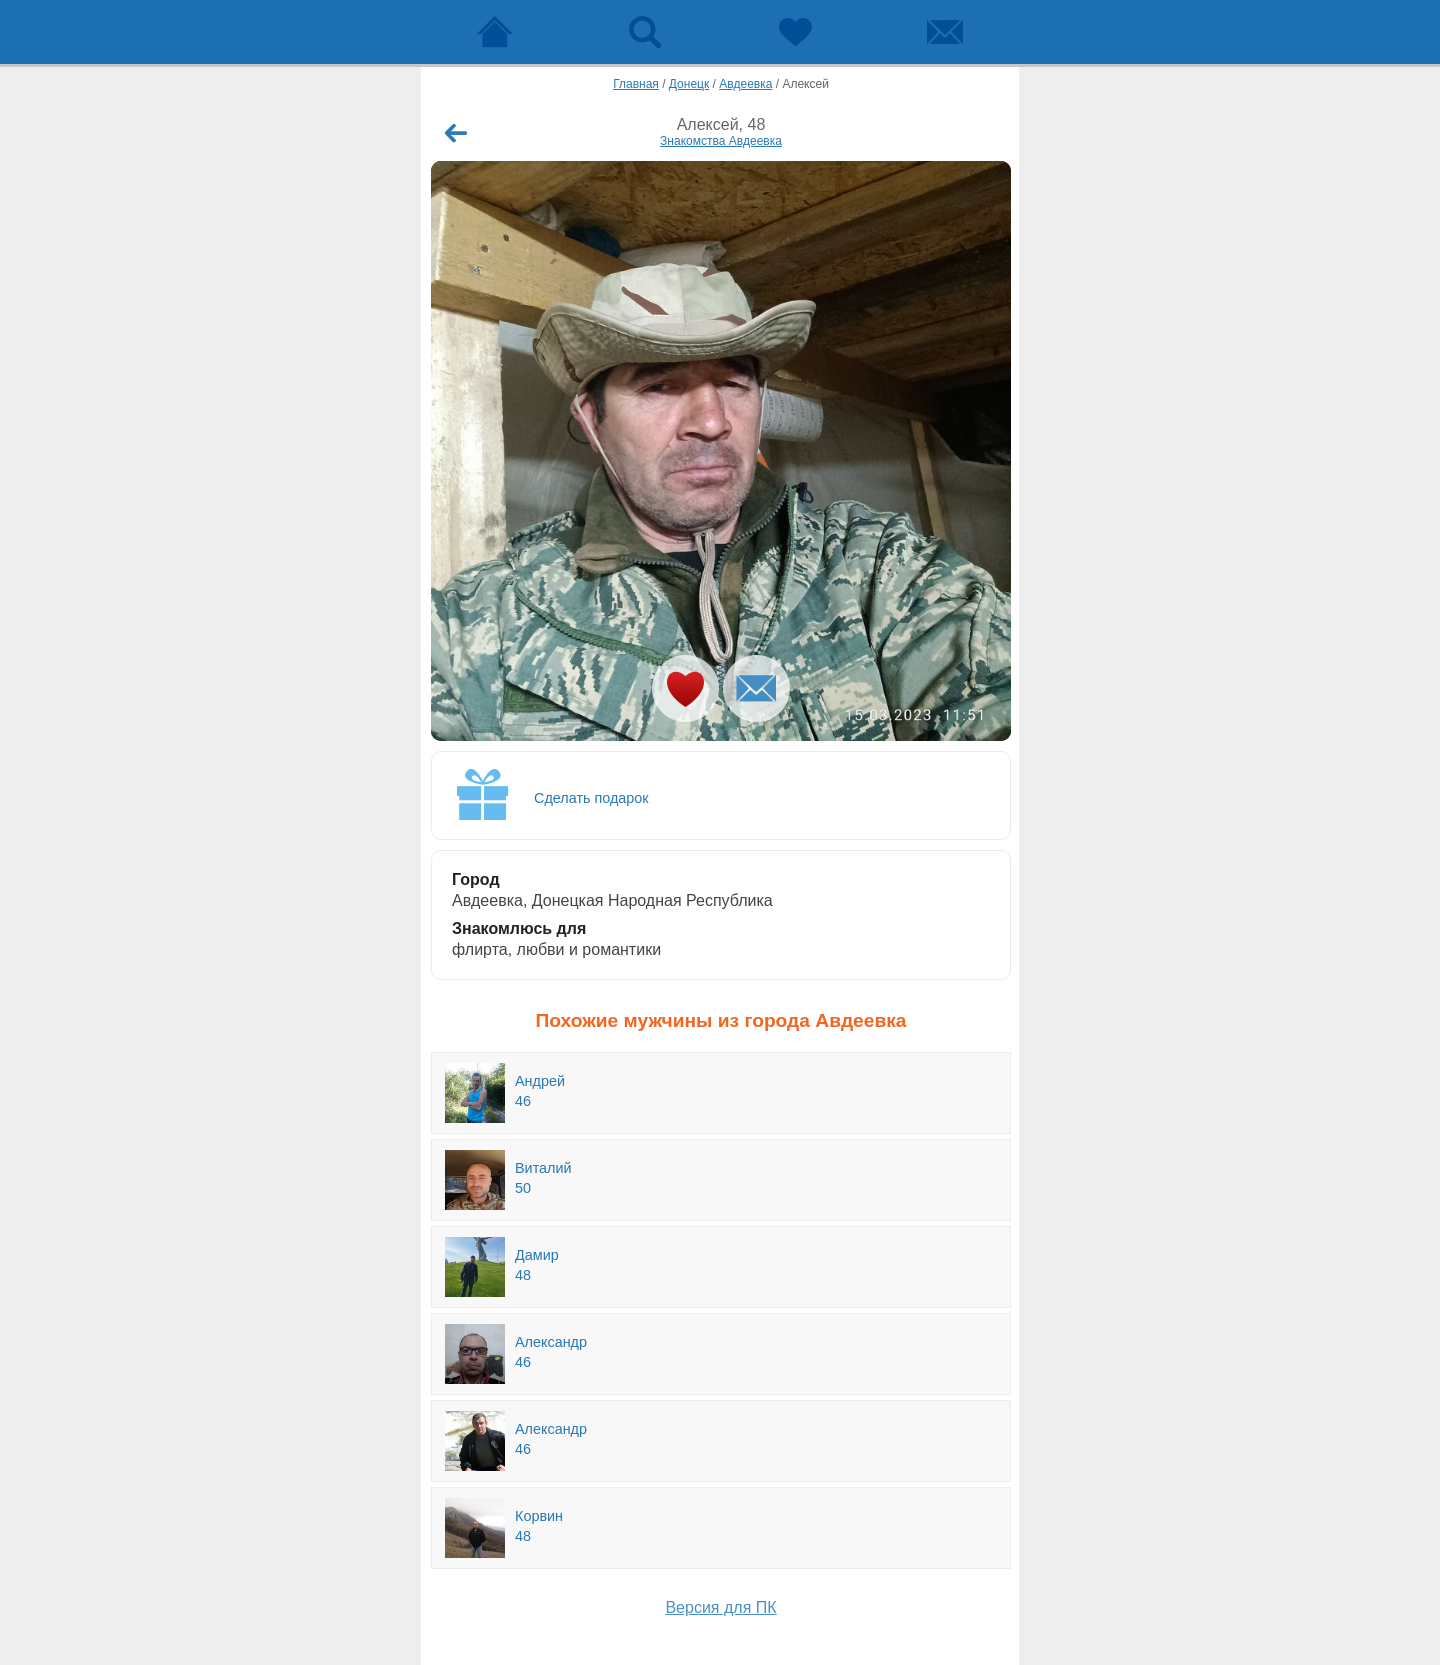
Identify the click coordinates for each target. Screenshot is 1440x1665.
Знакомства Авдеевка (721, 141)
